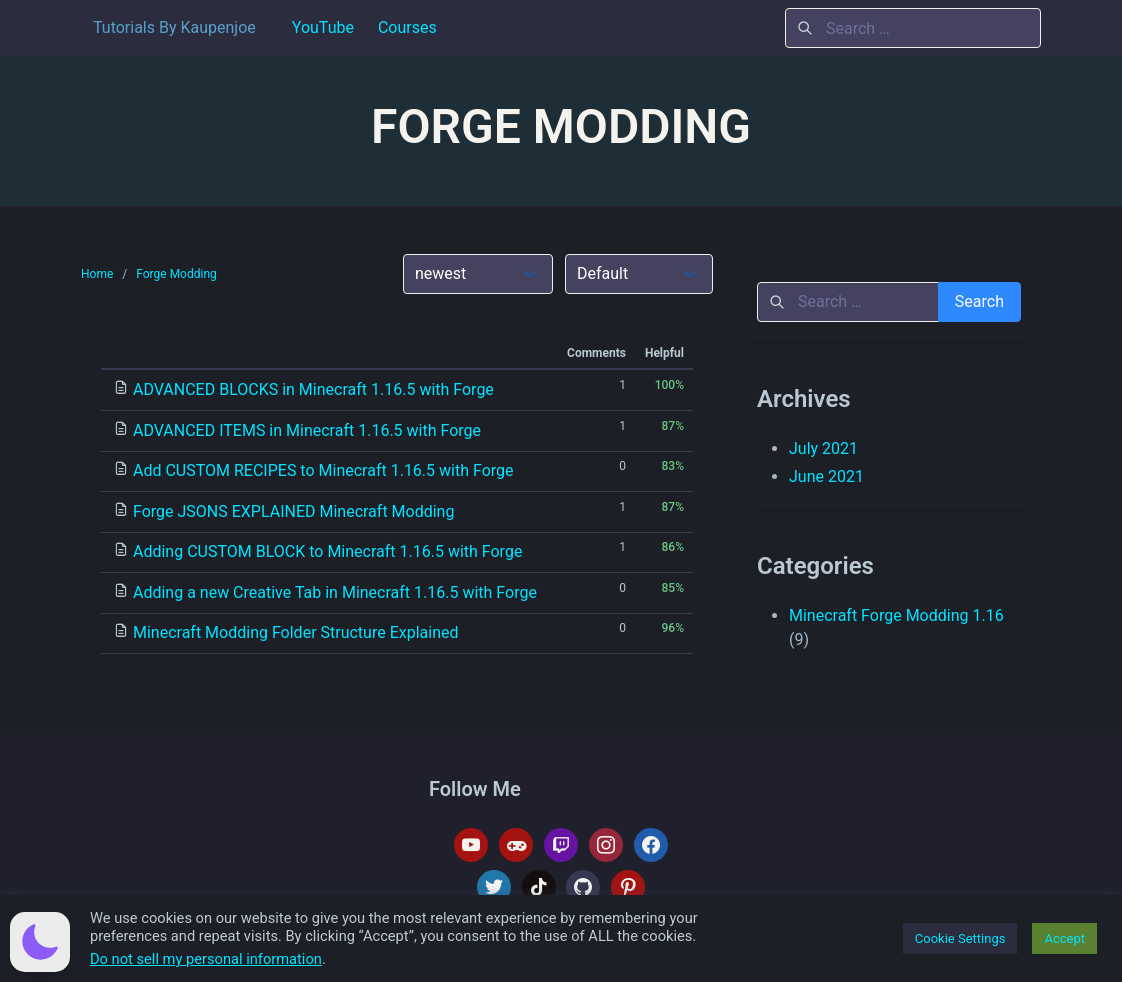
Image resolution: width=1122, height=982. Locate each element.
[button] (40, 942)
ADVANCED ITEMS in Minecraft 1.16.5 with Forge (307, 430)
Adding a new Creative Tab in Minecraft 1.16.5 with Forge (335, 592)
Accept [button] (1064, 938)
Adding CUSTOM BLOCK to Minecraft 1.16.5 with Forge (327, 551)
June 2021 (826, 476)
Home (97, 274)
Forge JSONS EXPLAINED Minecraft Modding (293, 511)
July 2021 (823, 448)
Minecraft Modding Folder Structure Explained (296, 632)
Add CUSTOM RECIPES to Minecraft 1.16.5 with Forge (323, 470)
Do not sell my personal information (206, 959)
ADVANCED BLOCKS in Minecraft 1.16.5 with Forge (313, 389)
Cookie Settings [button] (960, 938)
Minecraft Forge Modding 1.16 (896, 615)
